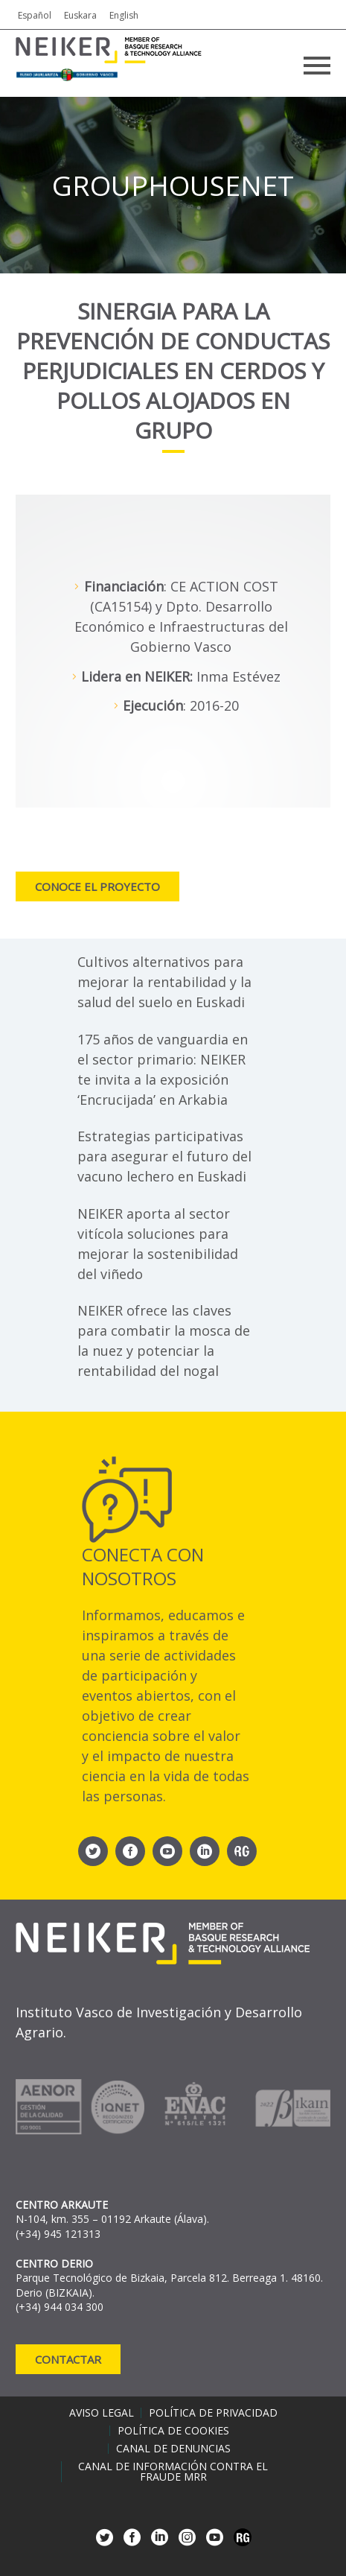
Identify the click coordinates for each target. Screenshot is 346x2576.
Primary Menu (317, 65)
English (123, 15)
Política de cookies (173, 2431)
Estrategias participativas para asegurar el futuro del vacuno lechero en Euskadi (164, 1156)
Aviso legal (101, 2413)
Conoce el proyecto (97, 886)
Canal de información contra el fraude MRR (173, 2471)
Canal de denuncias (173, 2448)
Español (34, 15)
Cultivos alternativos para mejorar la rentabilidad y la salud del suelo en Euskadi (164, 982)
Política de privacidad (213, 2413)
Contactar (68, 2359)
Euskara (80, 15)
